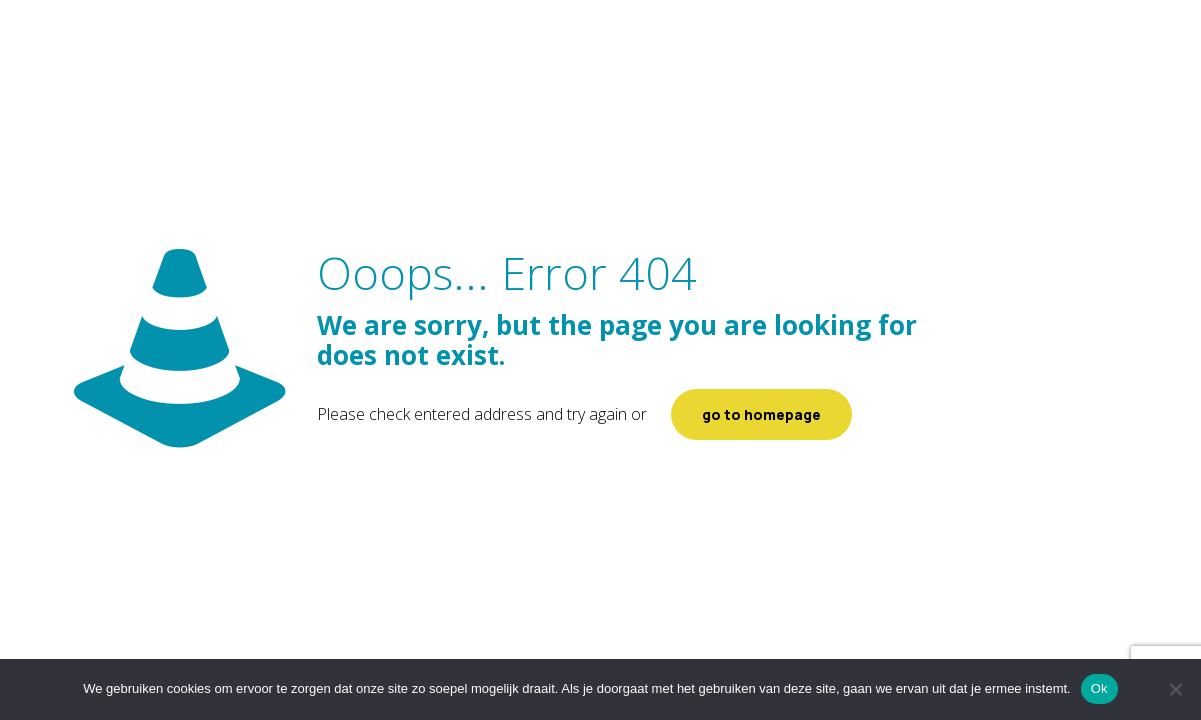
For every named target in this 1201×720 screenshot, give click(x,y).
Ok (1099, 688)
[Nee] (1176, 689)
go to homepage (761, 414)
